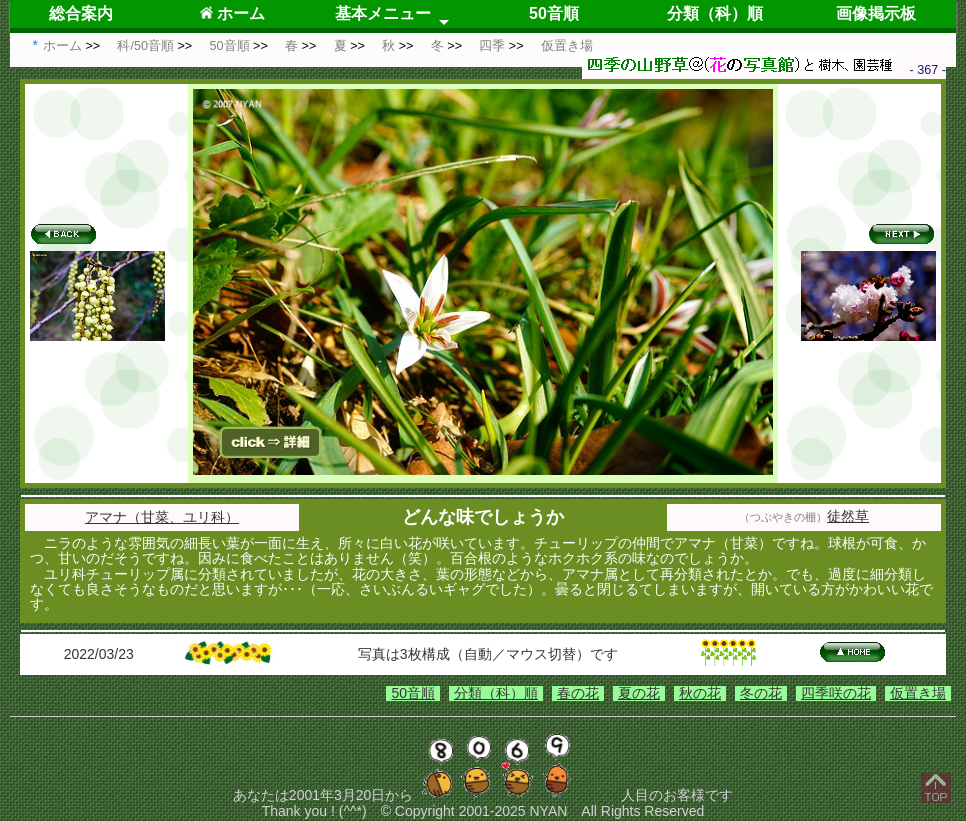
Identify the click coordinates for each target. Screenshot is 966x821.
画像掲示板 (876, 13)
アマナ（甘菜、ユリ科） (162, 517)
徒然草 (848, 516)
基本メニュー (383, 13)
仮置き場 (918, 693)
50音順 (554, 13)
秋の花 (700, 693)
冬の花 (761, 693)
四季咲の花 (836, 693)
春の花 (578, 693)
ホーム (232, 13)
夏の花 (639, 693)
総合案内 (81, 13)
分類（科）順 (715, 13)
